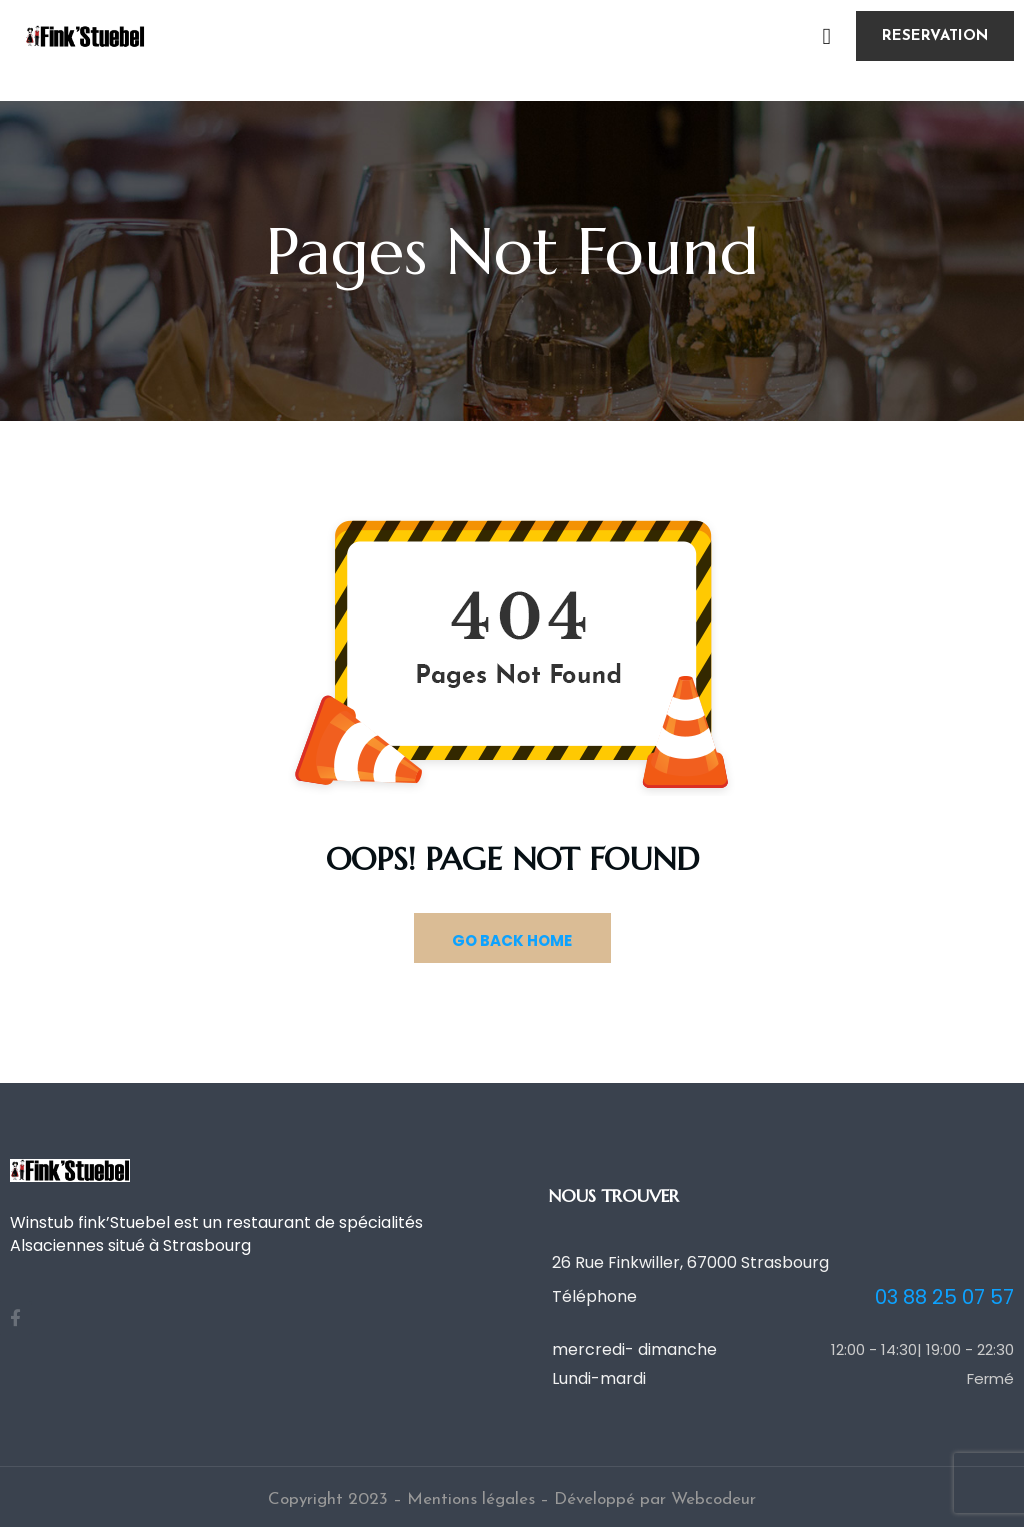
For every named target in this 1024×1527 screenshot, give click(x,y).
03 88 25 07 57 (944, 1297)
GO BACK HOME (512, 940)
